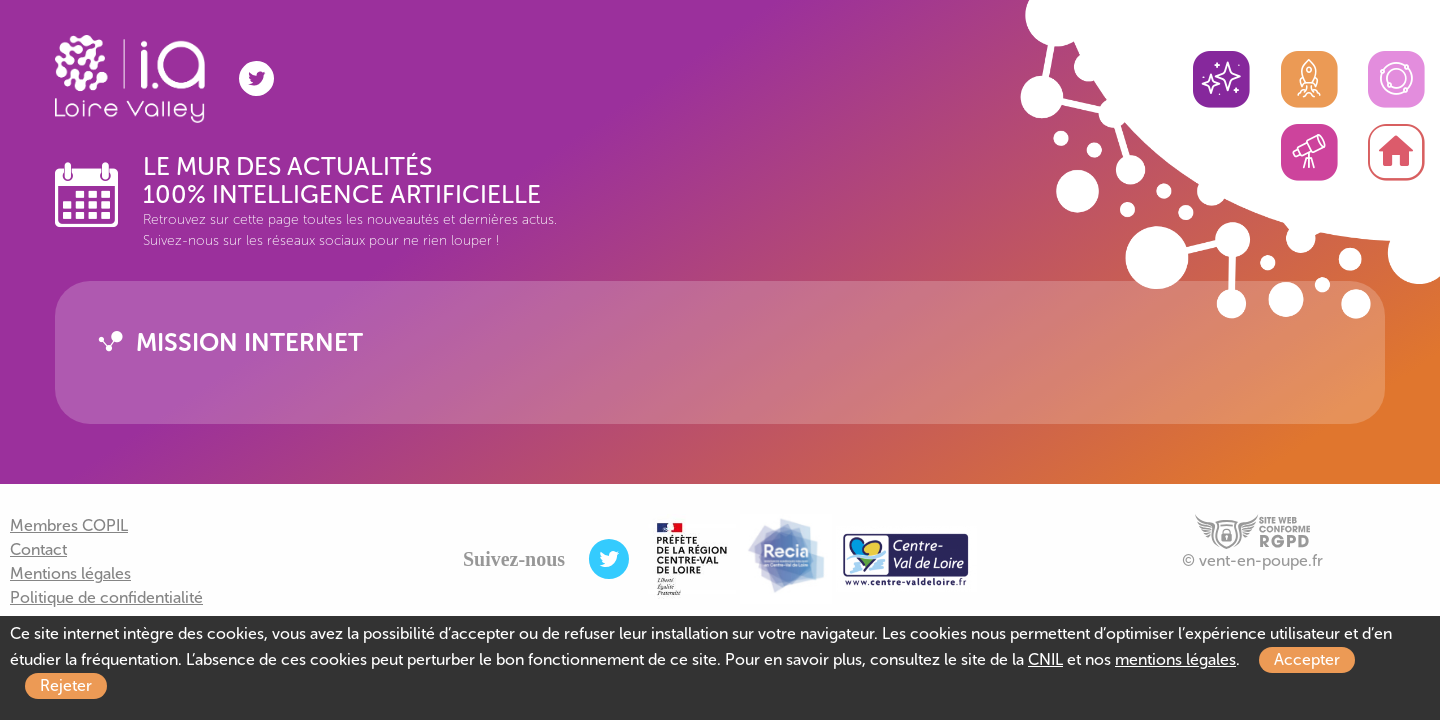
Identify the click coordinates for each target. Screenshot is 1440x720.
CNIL (1045, 659)
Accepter (1307, 659)
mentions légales (1175, 659)
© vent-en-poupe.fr (1252, 560)
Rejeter (66, 685)
